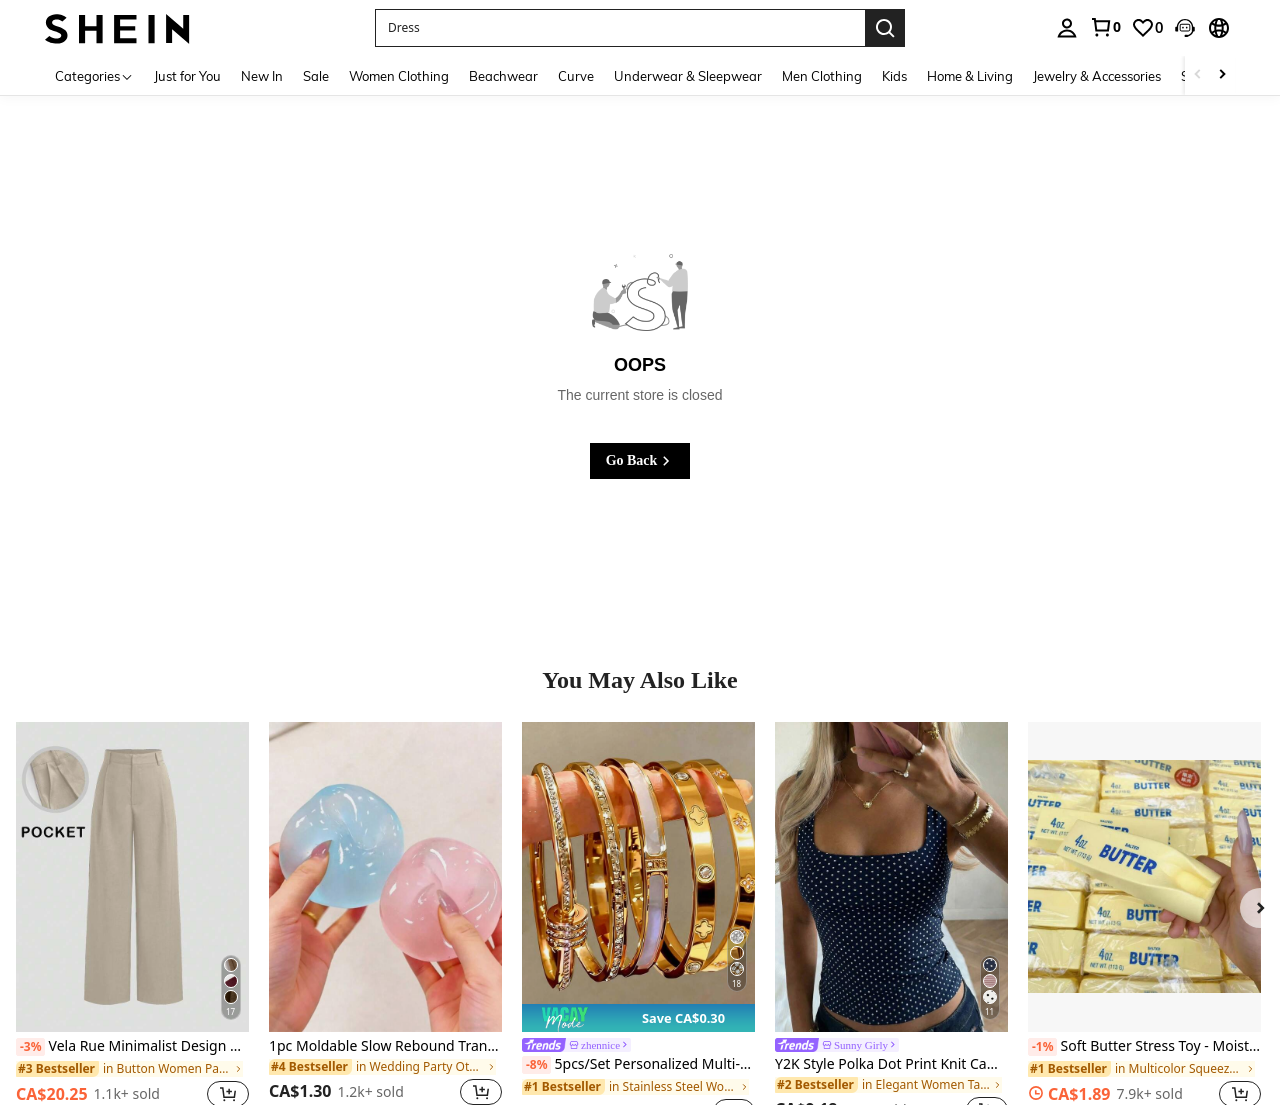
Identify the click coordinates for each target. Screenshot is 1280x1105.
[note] (638, 1017)
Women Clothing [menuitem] (399, 76)
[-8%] (536, 1065)
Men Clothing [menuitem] (822, 76)
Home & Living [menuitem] (970, 76)
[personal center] (1067, 28)
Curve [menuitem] (576, 76)
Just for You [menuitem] (187, 76)
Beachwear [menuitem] (503, 76)
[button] (620, 28)
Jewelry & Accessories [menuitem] (1097, 76)
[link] (1105, 27)
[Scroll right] (1222, 75)
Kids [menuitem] (894, 76)
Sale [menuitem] (316, 76)
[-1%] (1042, 1047)
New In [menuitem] (262, 76)
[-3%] (30, 1047)
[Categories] (94, 75)
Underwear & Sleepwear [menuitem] (688, 76)
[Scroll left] (1198, 75)
